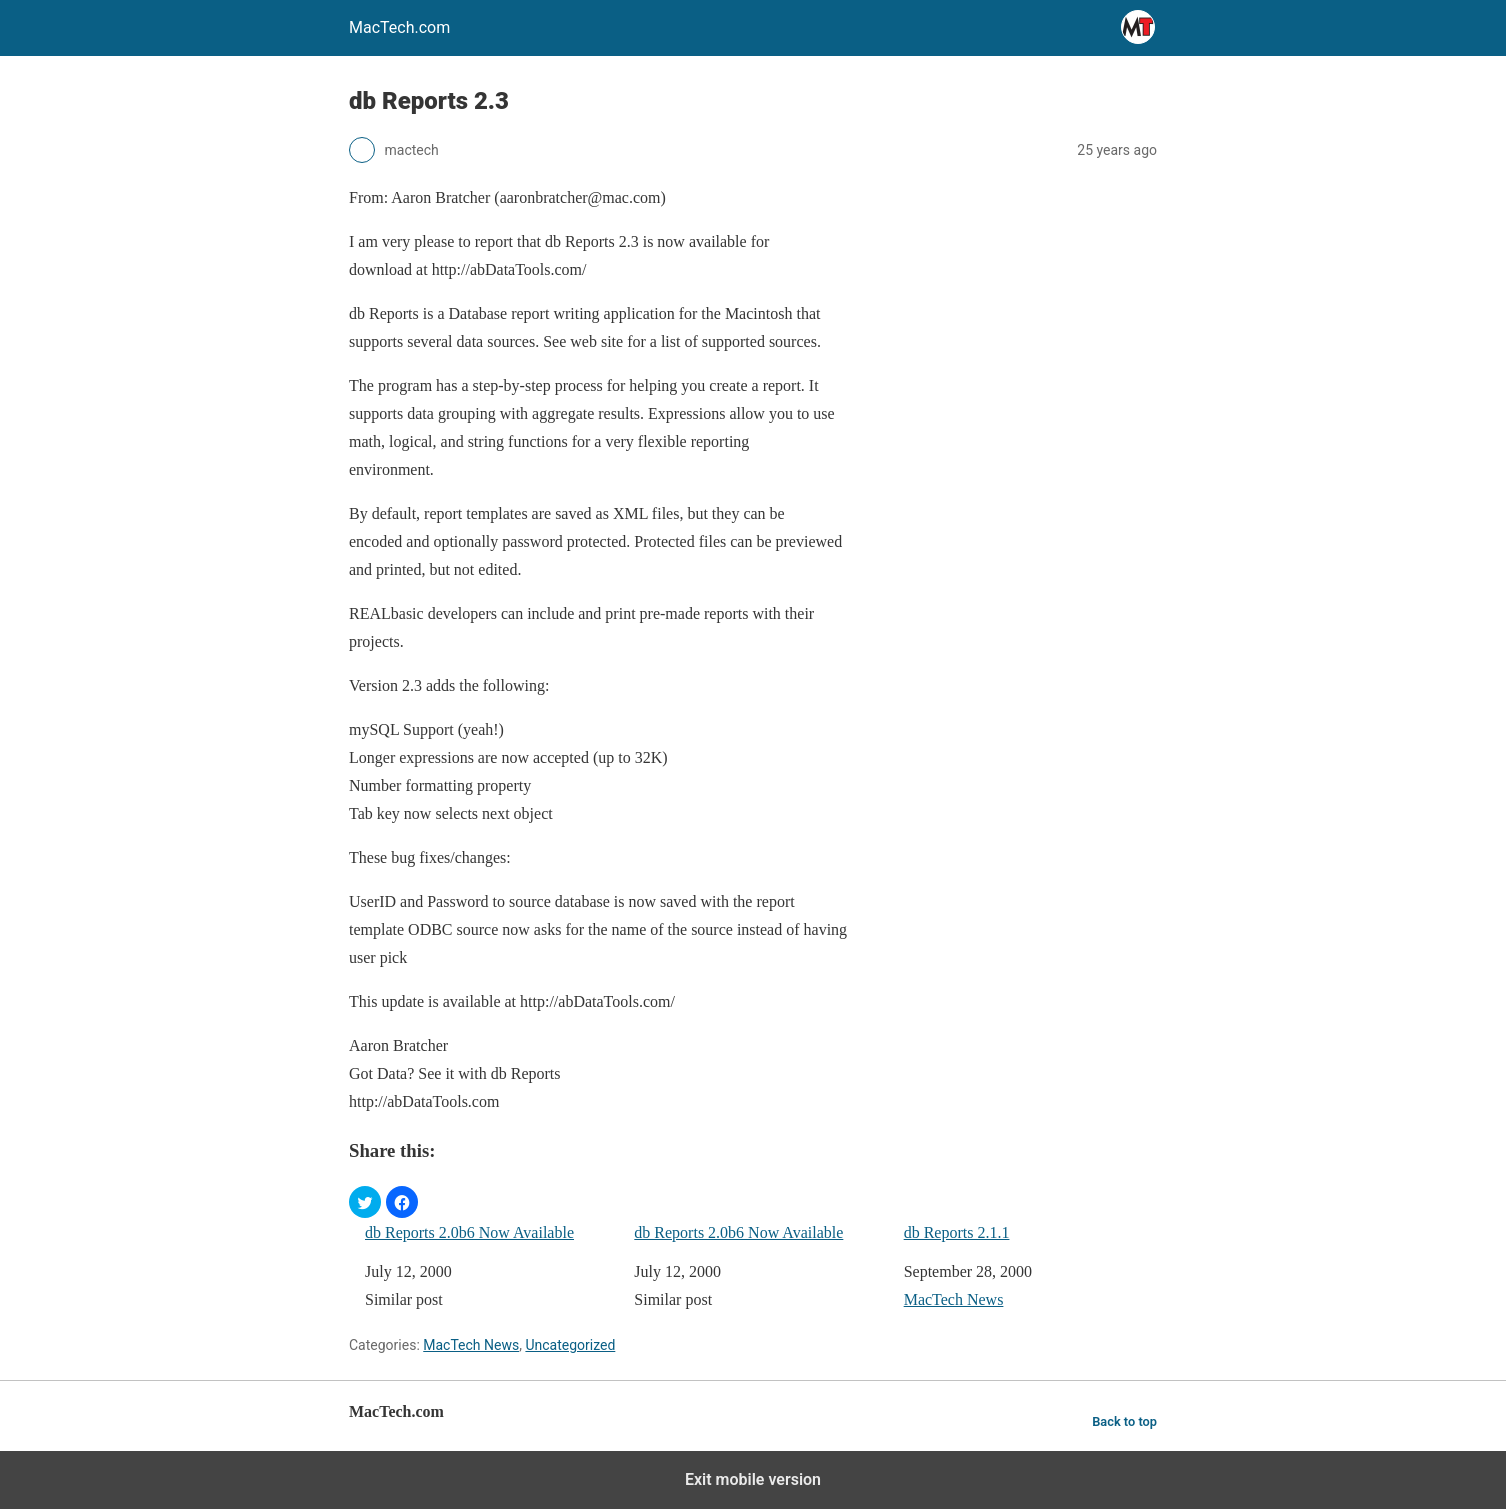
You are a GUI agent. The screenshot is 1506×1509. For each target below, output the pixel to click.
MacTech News (954, 1299)
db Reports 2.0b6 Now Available (469, 1232)
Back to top (1124, 1421)
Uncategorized (570, 1345)
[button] (365, 1202)
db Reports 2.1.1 (957, 1232)
